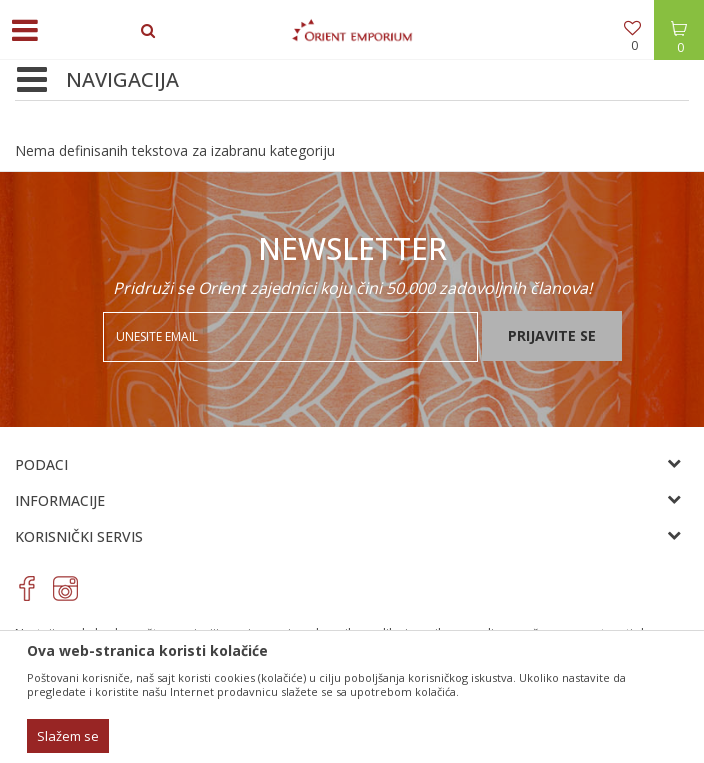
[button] (35, 81)
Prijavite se (552, 335)
